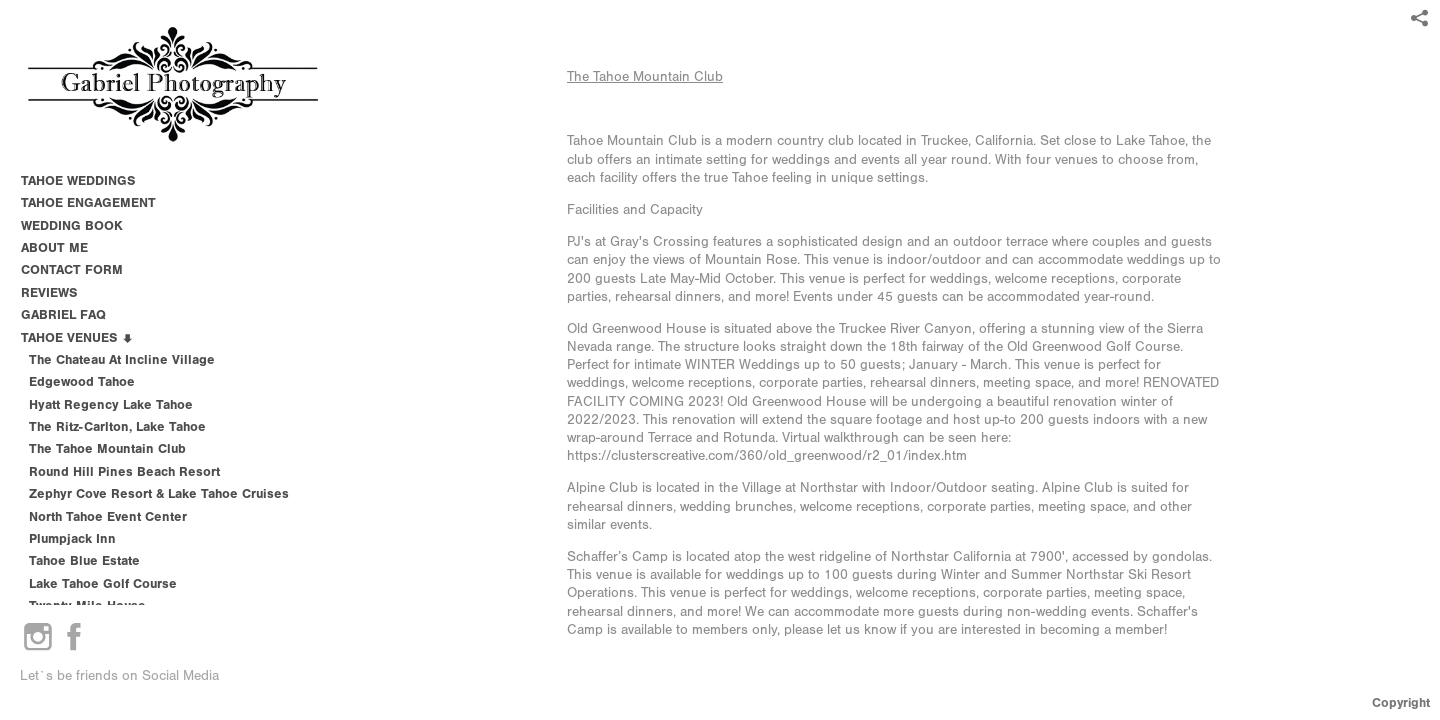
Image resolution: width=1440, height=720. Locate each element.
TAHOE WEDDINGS (78, 180)
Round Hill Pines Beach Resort (124, 471)
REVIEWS (49, 292)
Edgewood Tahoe (82, 381)
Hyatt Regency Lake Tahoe (111, 404)
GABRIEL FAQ (63, 314)
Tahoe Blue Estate (84, 560)
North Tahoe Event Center (108, 516)
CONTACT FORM (72, 269)
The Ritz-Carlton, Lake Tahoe (117, 426)
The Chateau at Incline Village (122, 359)
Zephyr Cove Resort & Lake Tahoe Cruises (159, 493)
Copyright (1401, 702)
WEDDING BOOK (72, 225)
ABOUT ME (54, 247)
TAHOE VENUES (77, 337)
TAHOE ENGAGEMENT (88, 202)
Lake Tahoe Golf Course (103, 583)
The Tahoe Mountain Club (645, 77)
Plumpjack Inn (72, 538)
